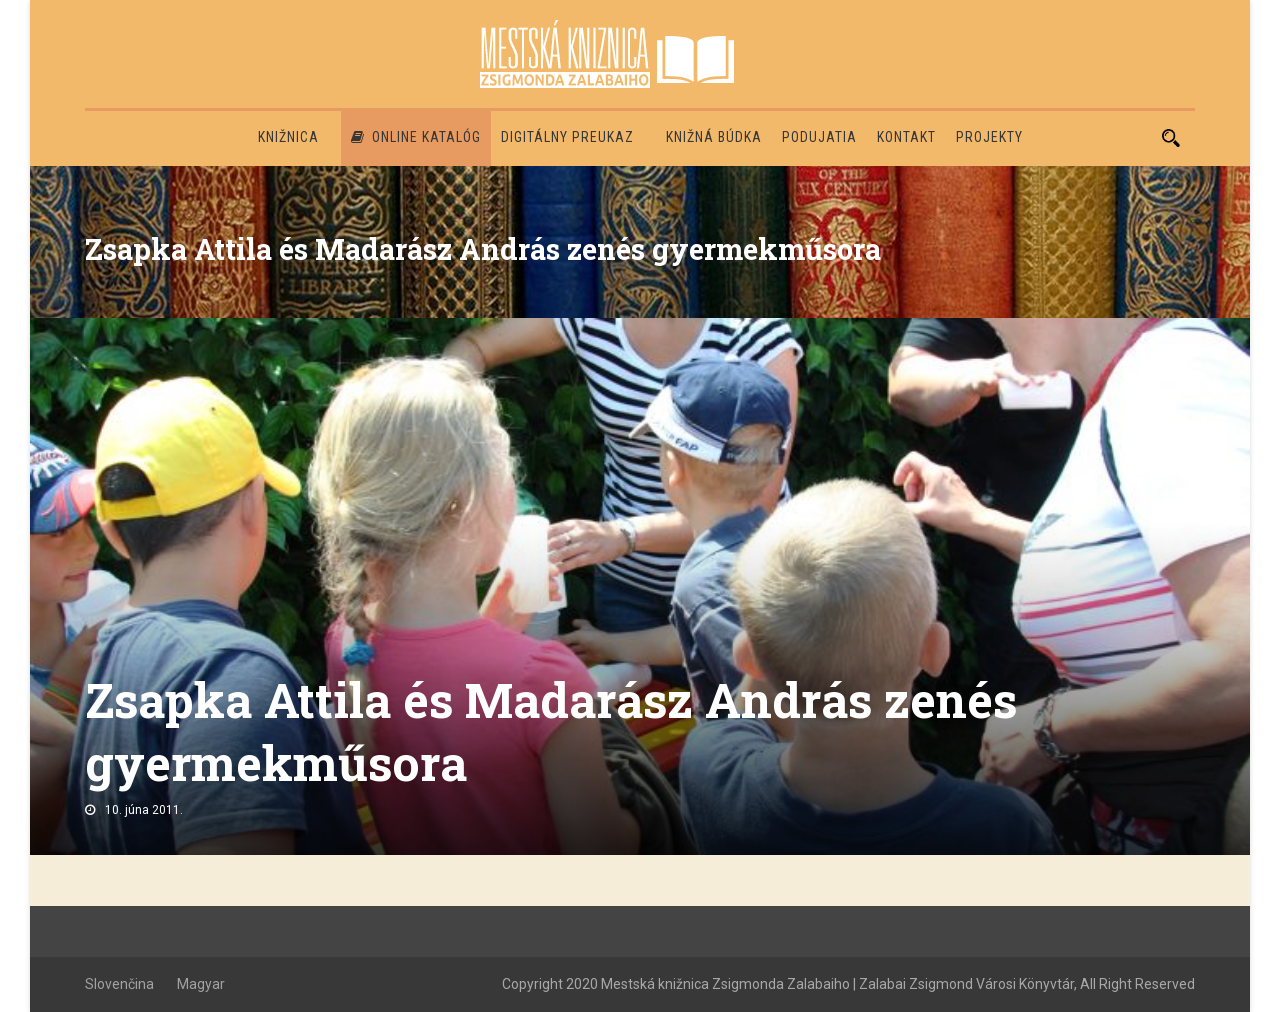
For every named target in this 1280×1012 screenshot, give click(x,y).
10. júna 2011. (144, 810)
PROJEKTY (989, 137)
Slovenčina (119, 984)
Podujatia (819, 137)
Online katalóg (416, 137)
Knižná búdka (714, 137)
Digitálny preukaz (567, 137)
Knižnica (288, 137)
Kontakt (906, 137)
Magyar (201, 984)
